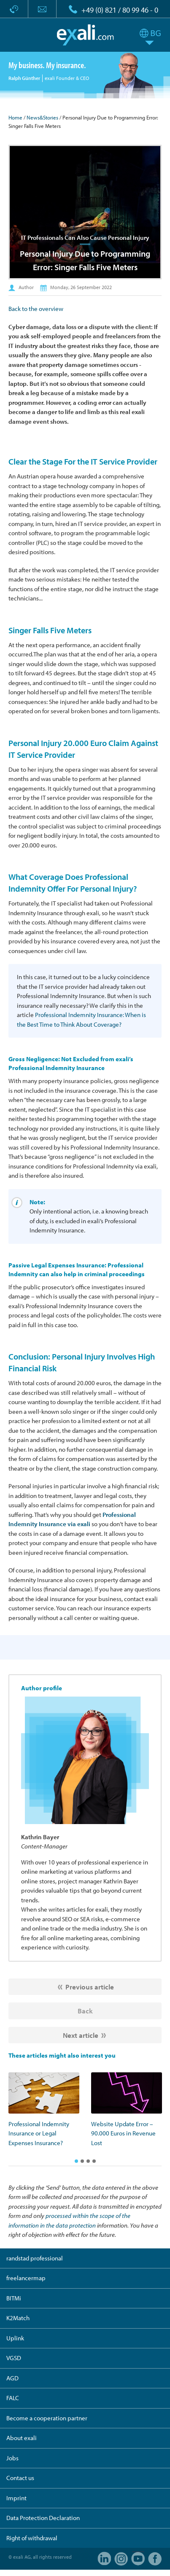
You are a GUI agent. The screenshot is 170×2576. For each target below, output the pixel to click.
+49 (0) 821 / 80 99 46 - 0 (119, 10)
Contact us (20, 2478)
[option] (44, 2110)
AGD (12, 2378)
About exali (21, 2438)
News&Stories (42, 117)
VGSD (13, 2358)
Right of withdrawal (31, 2538)
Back (85, 2010)
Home (15, 117)
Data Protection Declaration (43, 2518)
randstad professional (34, 2258)
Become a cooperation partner (46, 2418)
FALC (12, 2398)
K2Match (18, 2318)
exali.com (85, 34)
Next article (80, 2035)
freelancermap (26, 2278)
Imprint (16, 2498)
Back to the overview (35, 309)
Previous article (89, 1986)
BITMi (13, 2298)
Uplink (15, 2338)
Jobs (12, 2458)
